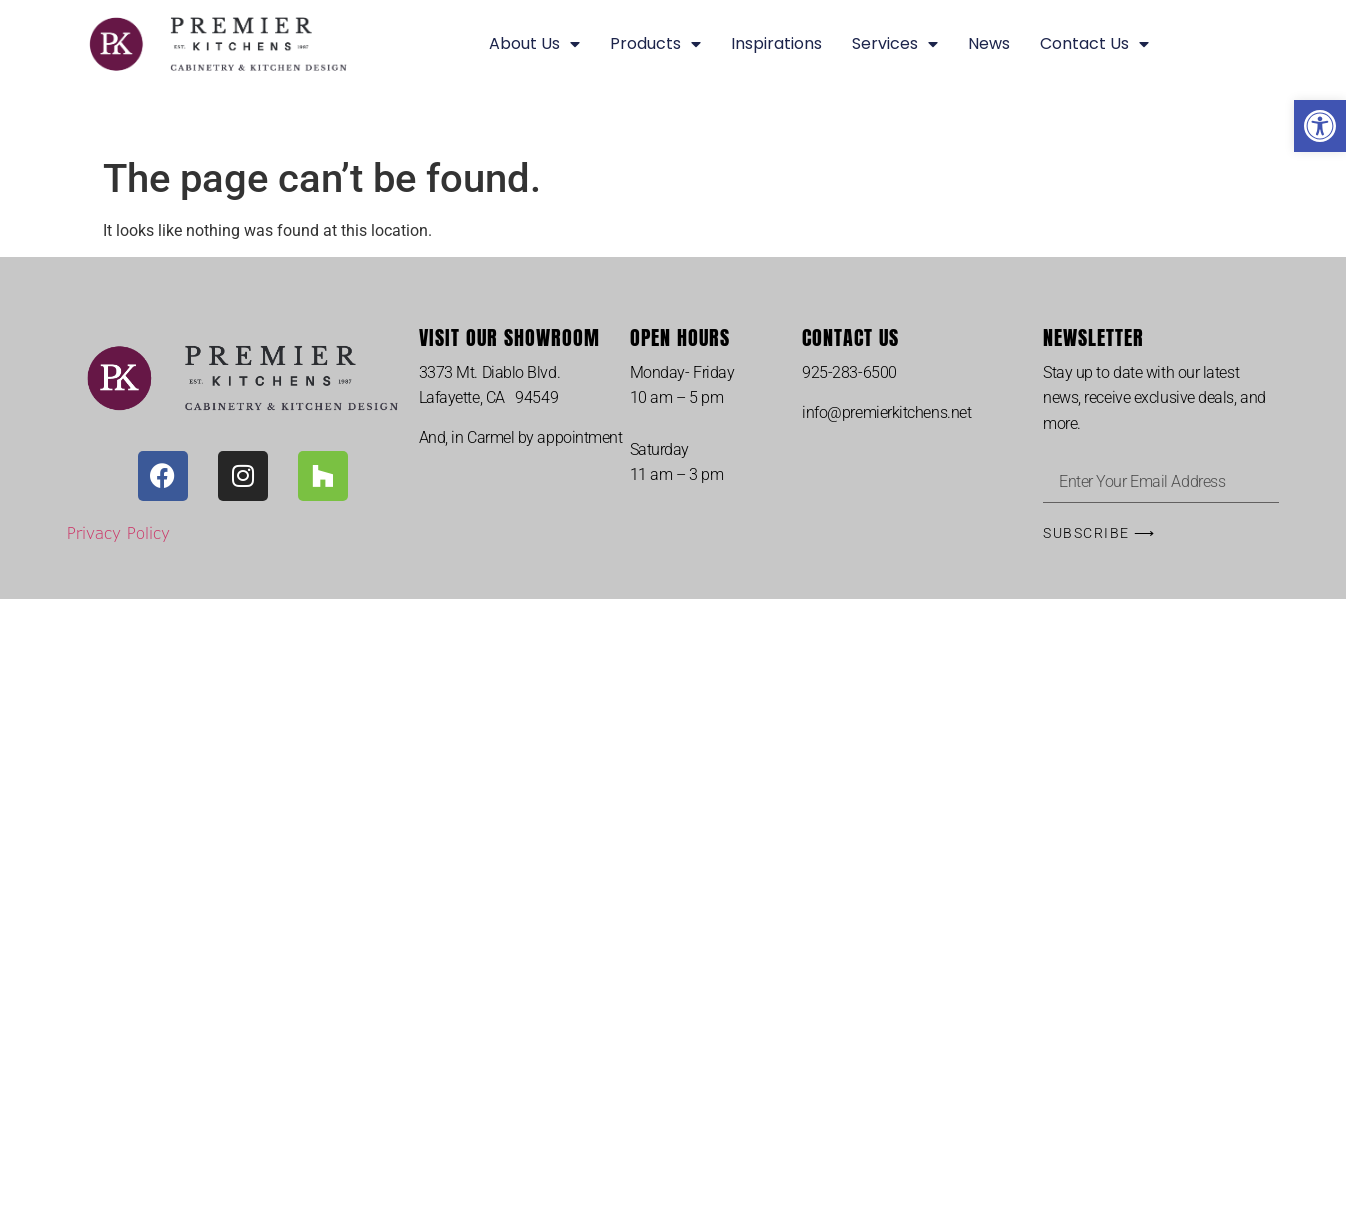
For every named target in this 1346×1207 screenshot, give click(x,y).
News (989, 43)
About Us (534, 44)
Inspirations (776, 43)
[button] (1320, 126)
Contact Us (1094, 44)
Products (655, 44)
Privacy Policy (118, 532)
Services (895, 44)
